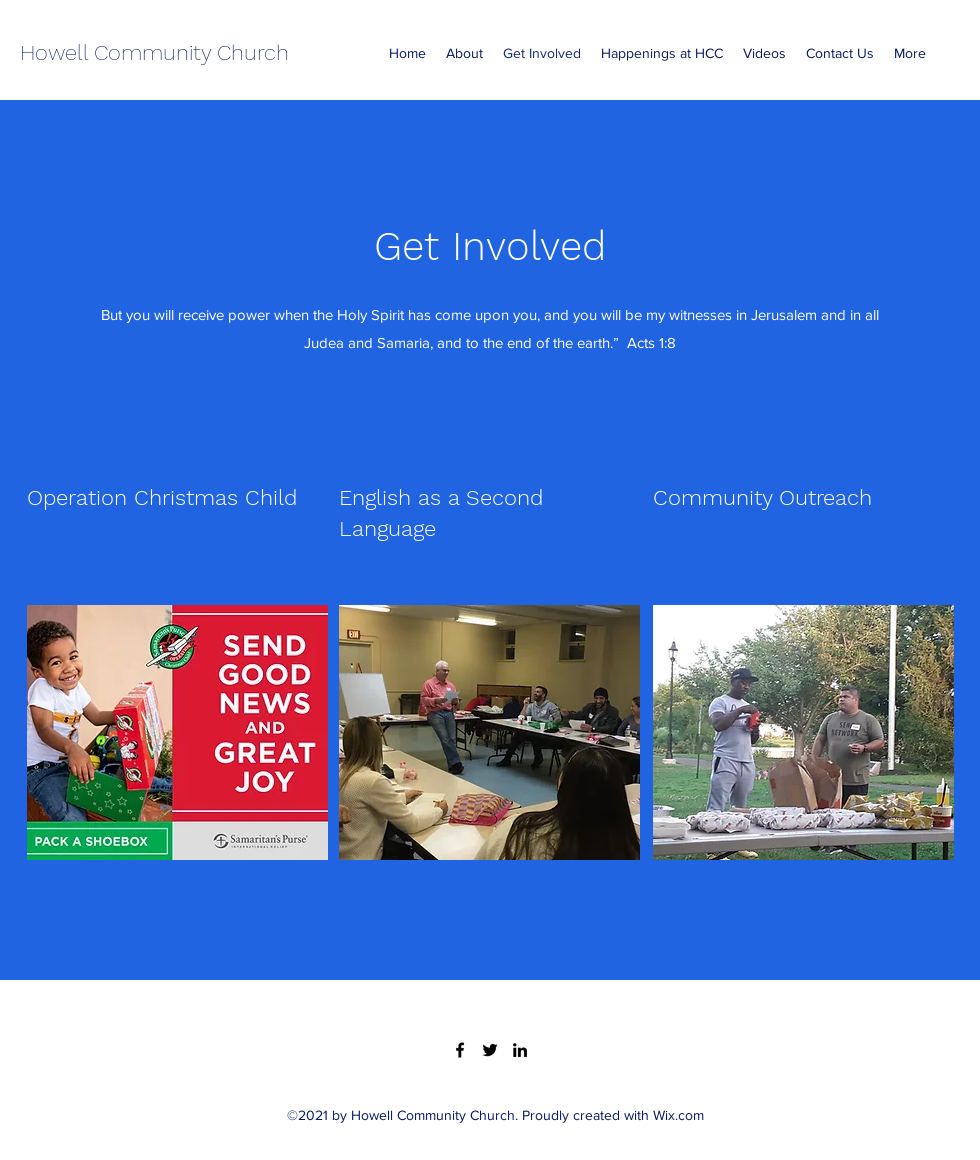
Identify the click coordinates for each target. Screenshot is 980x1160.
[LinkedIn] (520, 1050)
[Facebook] (460, 1050)
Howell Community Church (154, 52)
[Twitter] (490, 1050)
